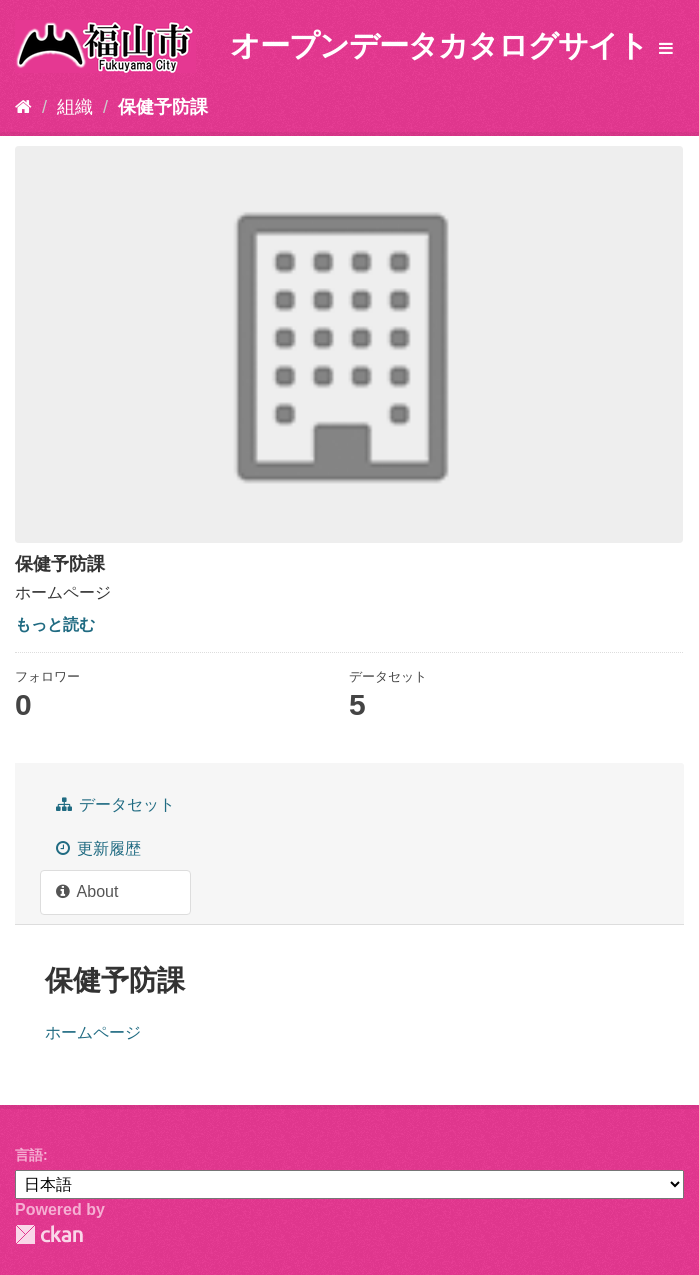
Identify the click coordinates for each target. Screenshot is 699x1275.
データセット (115, 804)
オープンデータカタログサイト (439, 45)
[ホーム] (23, 107)
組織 (75, 107)
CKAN (49, 1234)
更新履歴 (98, 848)
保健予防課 (163, 107)
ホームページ (93, 1032)
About (87, 891)
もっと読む (55, 624)
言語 (29, 1155)
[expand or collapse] (666, 49)
